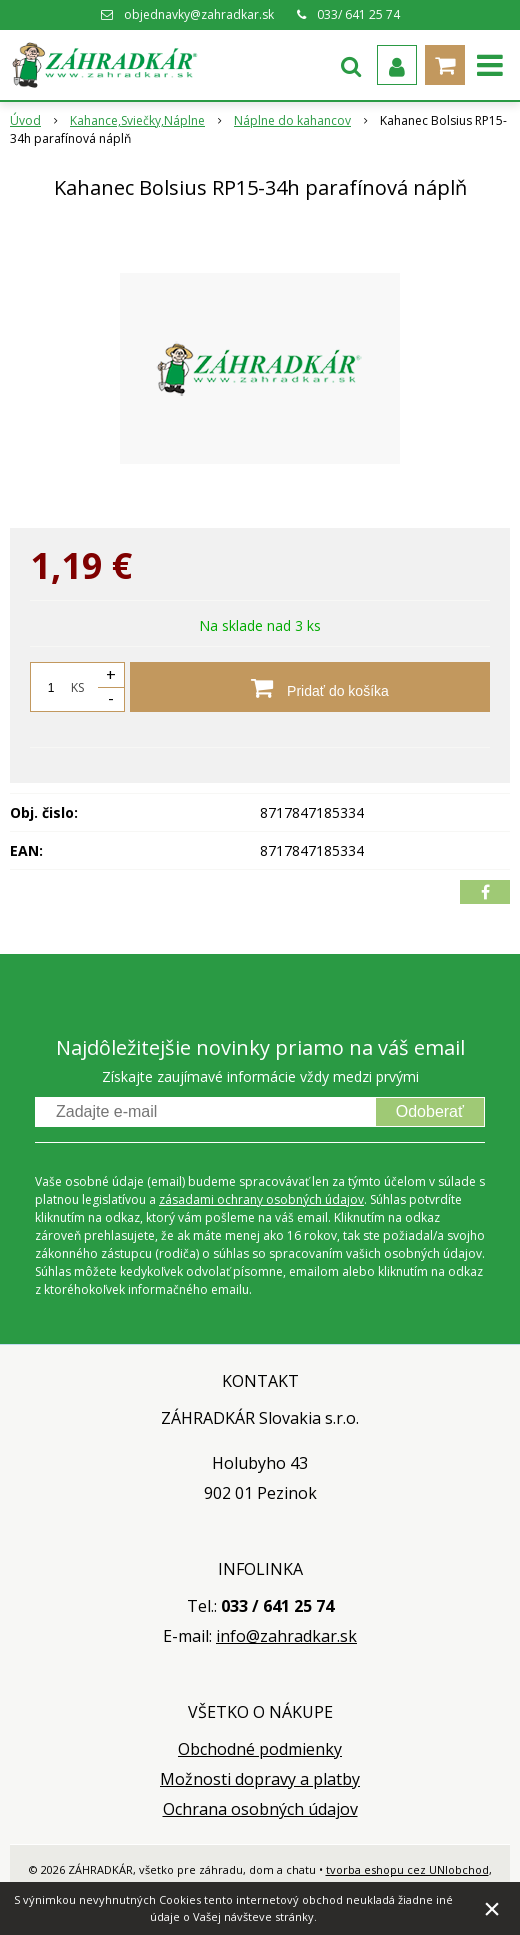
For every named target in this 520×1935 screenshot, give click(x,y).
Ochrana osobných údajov (260, 1809)
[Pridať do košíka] (310, 687)
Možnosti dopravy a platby (260, 1779)
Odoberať (430, 1111)
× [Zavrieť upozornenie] (492, 1908)
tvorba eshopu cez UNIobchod (407, 1869)
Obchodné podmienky (260, 1749)
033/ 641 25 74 (358, 14)
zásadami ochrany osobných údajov (261, 1199)
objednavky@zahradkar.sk (199, 14)
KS (77, 687)
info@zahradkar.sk (286, 1636)
